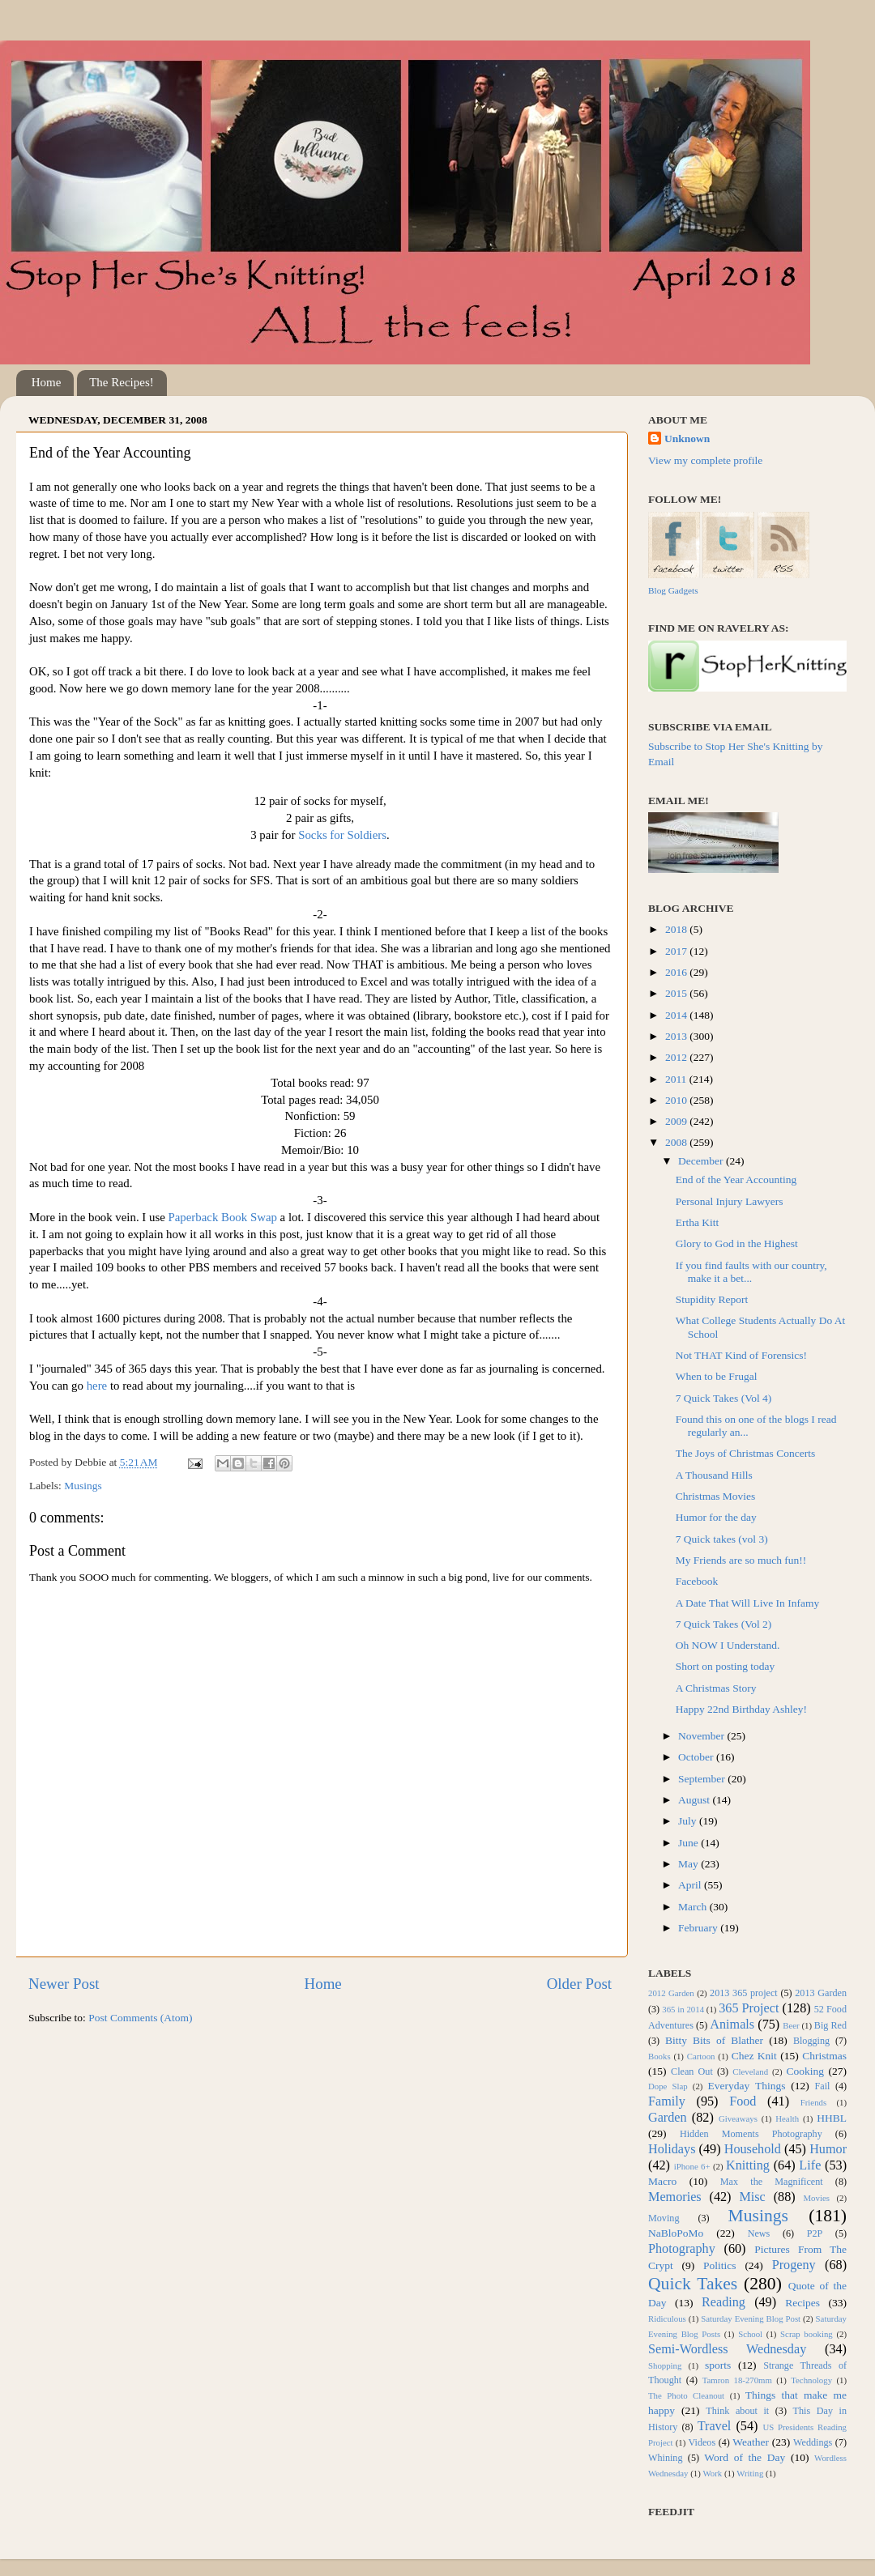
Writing (749, 2473)
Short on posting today (725, 1666)
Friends (813, 2102)
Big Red (830, 2025)
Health (787, 2118)
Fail (822, 2086)
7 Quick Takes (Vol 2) (724, 1624)
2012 (677, 1057)
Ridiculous (667, 2318)
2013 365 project (744, 1993)
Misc (752, 2197)
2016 (677, 972)
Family (666, 2101)
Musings (83, 1486)
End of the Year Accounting (736, 1179)
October (697, 1757)
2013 (677, 1036)
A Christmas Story (716, 1688)
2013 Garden (821, 1993)
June (689, 1843)
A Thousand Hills (714, 1475)
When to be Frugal (717, 1376)
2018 (677, 929)
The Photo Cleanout (686, 2395)
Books (659, 2056)
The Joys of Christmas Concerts (745, 1453)
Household (752, 2149)
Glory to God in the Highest (737, 1243)
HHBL (832, 2118)
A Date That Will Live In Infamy (747, 1603)
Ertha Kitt (697, 1222)
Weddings (812, 2442)
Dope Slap (668, 2086)
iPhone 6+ (692, 2166)
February (699, 1928)
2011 (677, 1079)
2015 (677, 993)
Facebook (697, 1581)
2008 (677, 1142)
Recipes (802, 2303)
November (702, 1736)
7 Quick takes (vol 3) (722, 1539)
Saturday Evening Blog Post (750, 2318)
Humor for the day (716, 1517)
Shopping (664, 2365)
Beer (791, 2025)
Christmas (824, 2056)
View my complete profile (705, 460)
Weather (750, 2442)
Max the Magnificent (771, 2181)
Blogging (811, 2040)
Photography (681, 2249)
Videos (702, 2442)
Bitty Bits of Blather (714, 2040)
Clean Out (692, 2071)
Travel (715, 2426)
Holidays (671, 2149)
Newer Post (64, 1983)
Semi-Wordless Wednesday (727, 2349)
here (97, 1385)
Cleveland (750, 2071)
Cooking (805, 2071)
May (689, 1864)
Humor (828, 2149)
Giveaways (738, 2118)
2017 (677, 951)
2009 (677, 1121)
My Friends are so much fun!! (741, 1560)
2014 (677, 1015)
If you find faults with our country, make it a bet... (751, 1271)
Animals (732, 2024)
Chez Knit (754, 2056)
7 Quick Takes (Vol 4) (724, 1398)
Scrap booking (806, 2334)
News (759, 2233)
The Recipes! (121, 382)
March (694, 1907)
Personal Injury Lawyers (729, 1201)
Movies (817, 2198)
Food (742, 2101)
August (695, 1800)
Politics (719, 2265)
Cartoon (701, 2056)
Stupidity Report (712, 1299)
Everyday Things (747, 2086)
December (702, 1161)
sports (718, 2365)
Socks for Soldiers (342, 834)
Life (810, 2165)
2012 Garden (671, 1993)
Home (47, 382)
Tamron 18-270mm (737, 2380)
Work (713, 2473)
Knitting (748, 2165)
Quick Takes (692, 2283)
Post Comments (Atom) (140, 2018)
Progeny (794, 2265)
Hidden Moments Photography (751, 2134)
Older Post (579, 1983)
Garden (667, 2117)
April (691, 1885)
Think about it (737, 2410)
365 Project (749, 2008)
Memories (675, 2197)
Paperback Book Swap (223, 1217)
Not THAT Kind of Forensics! (741, 1355)
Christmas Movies (716, 1496)
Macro (662, 2181)
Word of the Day (744, 2457)
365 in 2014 (683, 2009)
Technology (811, 2380)
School (750, 2334)
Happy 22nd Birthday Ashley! (741, 1709)
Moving (663, 2218)
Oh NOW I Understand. (728, 1645)
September (703, 1779)
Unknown (687, 438)
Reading (723, 2302)
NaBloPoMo (675, 2233)
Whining (665, 2457)
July (688, 1821)
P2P (815, 2233)
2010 (677, 1100)
